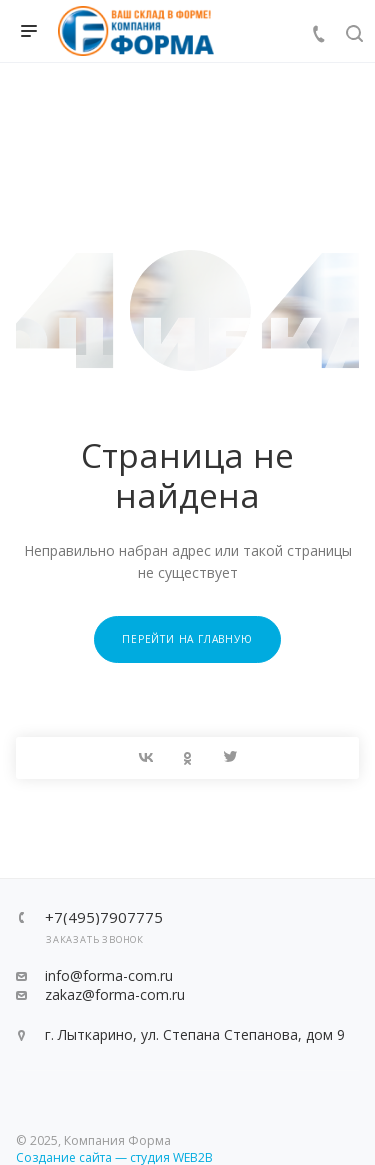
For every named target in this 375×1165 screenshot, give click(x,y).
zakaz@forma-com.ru (115, 994)
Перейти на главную (187, 639)
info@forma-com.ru (109, 975)
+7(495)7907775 (104, 917)
